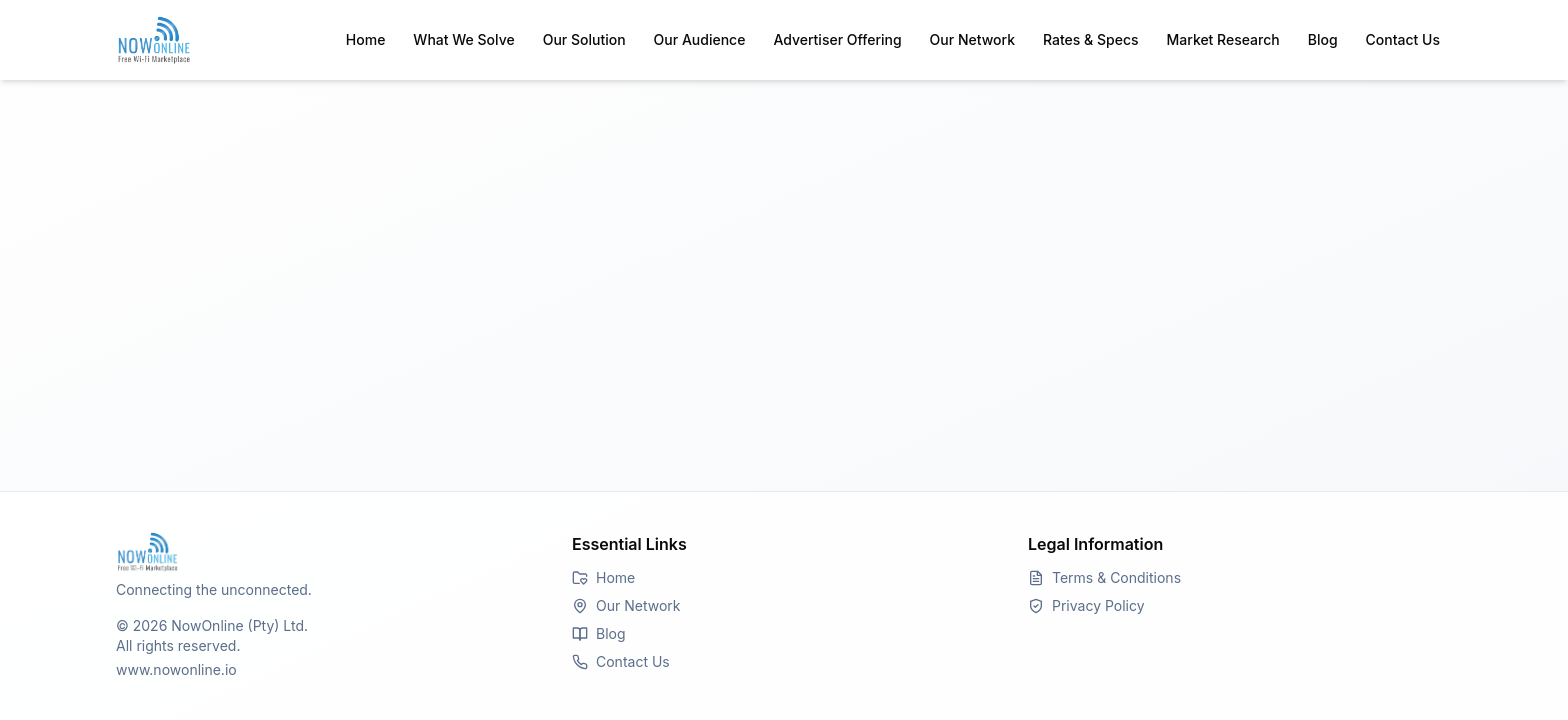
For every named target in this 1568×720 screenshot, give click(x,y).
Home (366, 39)
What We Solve (463, 39)
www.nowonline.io (176, 669)
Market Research (1223, 39)
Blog (1323, 39)
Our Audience (700, 39)
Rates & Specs (1091, 39)
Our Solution (584, 39)
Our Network (972, 39)
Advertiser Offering (837, 39)
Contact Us (1403, 39)
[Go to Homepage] (328, 552)
